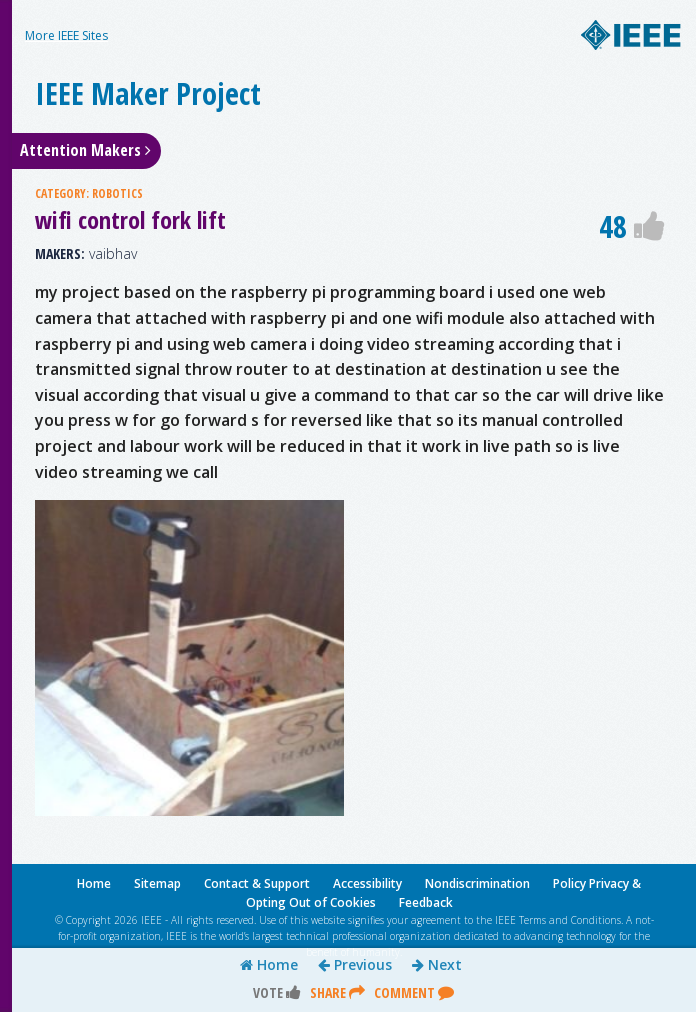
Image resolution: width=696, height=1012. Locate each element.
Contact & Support (257, 883)
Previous (355, 965)
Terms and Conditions (570, 920)
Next (437, 965)
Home (269, 965)
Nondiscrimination (477, 883)
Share (337, 992)
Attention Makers (85, 150)
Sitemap (157, 883)
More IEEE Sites (66, 35)
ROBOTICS (117, 193)
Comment (414, 992)
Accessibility (367, 883)
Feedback (426, 902)
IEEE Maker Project (148, 93)
